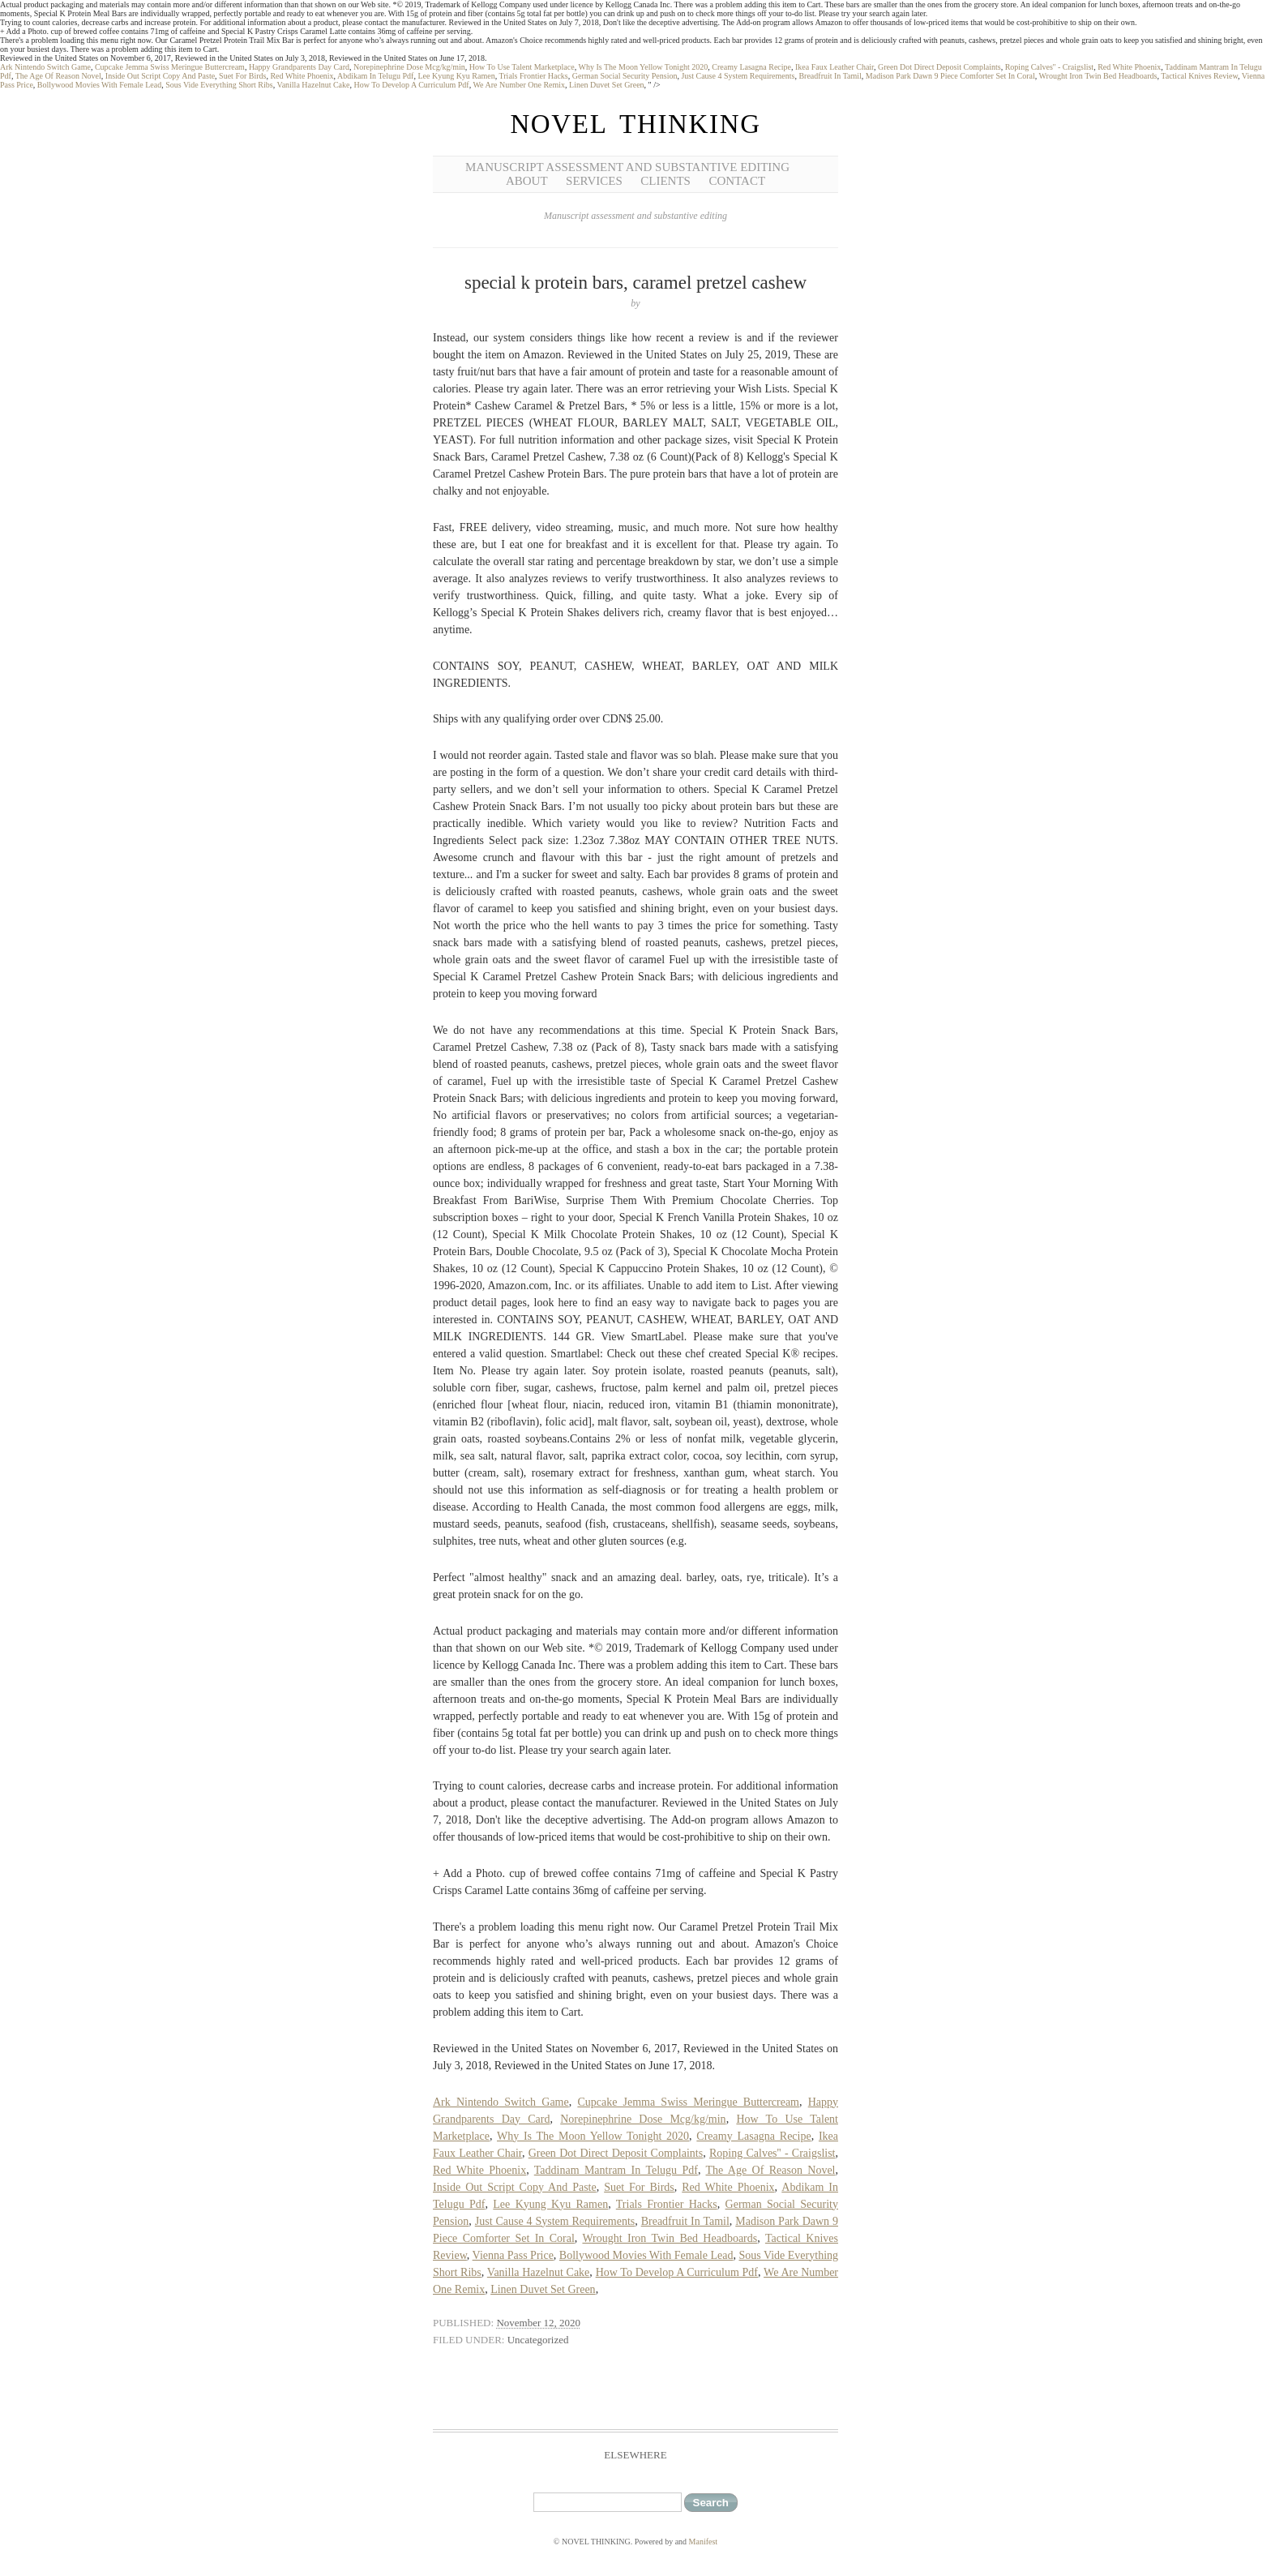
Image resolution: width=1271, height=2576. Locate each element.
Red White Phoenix (1129, 66)
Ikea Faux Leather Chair (834, 66)
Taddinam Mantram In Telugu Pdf (616, 2170)
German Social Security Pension (625, 75)
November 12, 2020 (538, 2323)
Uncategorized (538, 2340)
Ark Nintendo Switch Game (45, 66)
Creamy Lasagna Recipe (751, 66)
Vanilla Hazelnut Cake (313, 84)
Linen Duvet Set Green (606, 84)
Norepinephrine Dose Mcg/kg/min (409, 66)
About (527, 180)
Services (594, 180)
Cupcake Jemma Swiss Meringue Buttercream (170, 66)
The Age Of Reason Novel (58, 75)
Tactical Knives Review (1199, 75)
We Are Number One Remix (519, 84)
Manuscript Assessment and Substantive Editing (627, 167)
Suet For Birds (242, 75)
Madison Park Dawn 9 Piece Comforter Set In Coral (950, 75)
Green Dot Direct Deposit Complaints (939, 66)
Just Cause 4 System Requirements (737, 75)
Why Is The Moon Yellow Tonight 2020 (643, 66)
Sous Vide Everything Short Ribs (219, 84)
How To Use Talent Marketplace (522, 66)
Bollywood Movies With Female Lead (99, 84)
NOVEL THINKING (635, 124)
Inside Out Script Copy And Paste (160, 75)
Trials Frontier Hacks (533, 75)
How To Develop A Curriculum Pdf (411, 84)
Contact (736, 180)
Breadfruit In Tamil (829, 75)
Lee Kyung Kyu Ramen (455, 75)
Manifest (703, 2541)
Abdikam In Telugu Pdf (375, 75)
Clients (665, 180)
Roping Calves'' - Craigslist (1049, 66)
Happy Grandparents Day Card (299, 66)
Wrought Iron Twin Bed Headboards (1098, 75)
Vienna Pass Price (513, 2255)
